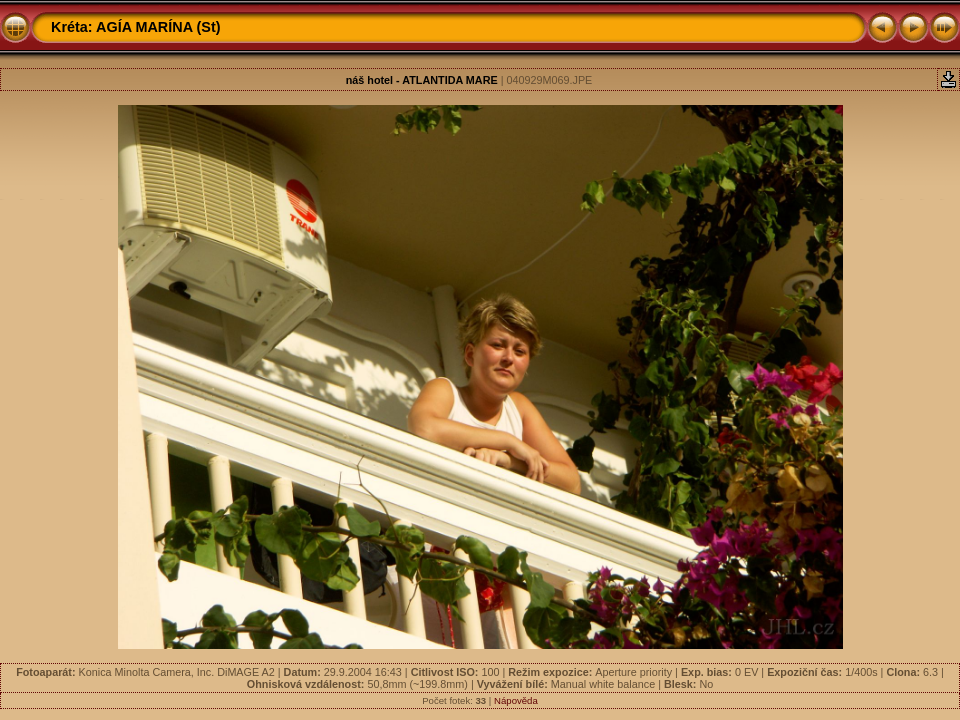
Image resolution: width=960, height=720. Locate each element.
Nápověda (516, 700)
